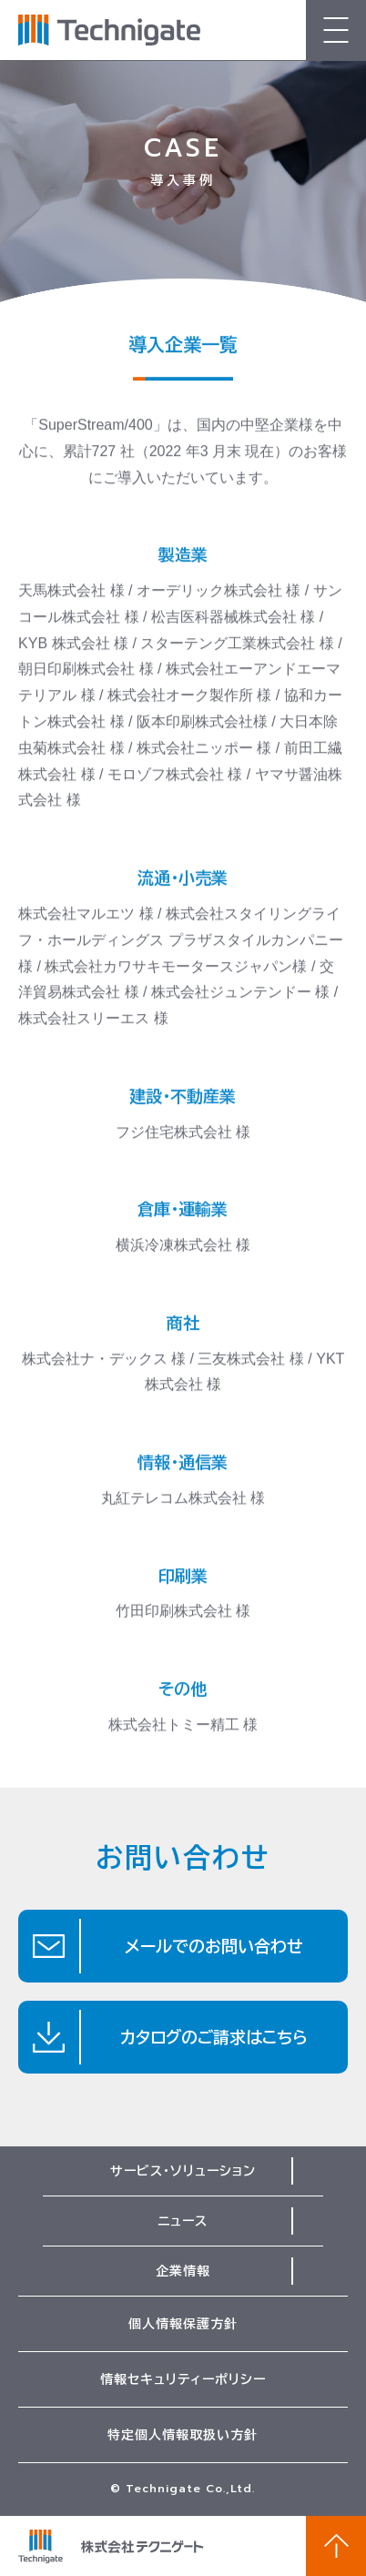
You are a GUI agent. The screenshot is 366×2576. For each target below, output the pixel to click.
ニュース (183, 2221)
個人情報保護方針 (183, 2323)
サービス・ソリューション (183, 2171)
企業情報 (183, 2271)
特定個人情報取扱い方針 (182, 2435)
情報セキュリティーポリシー (183, 2379)
